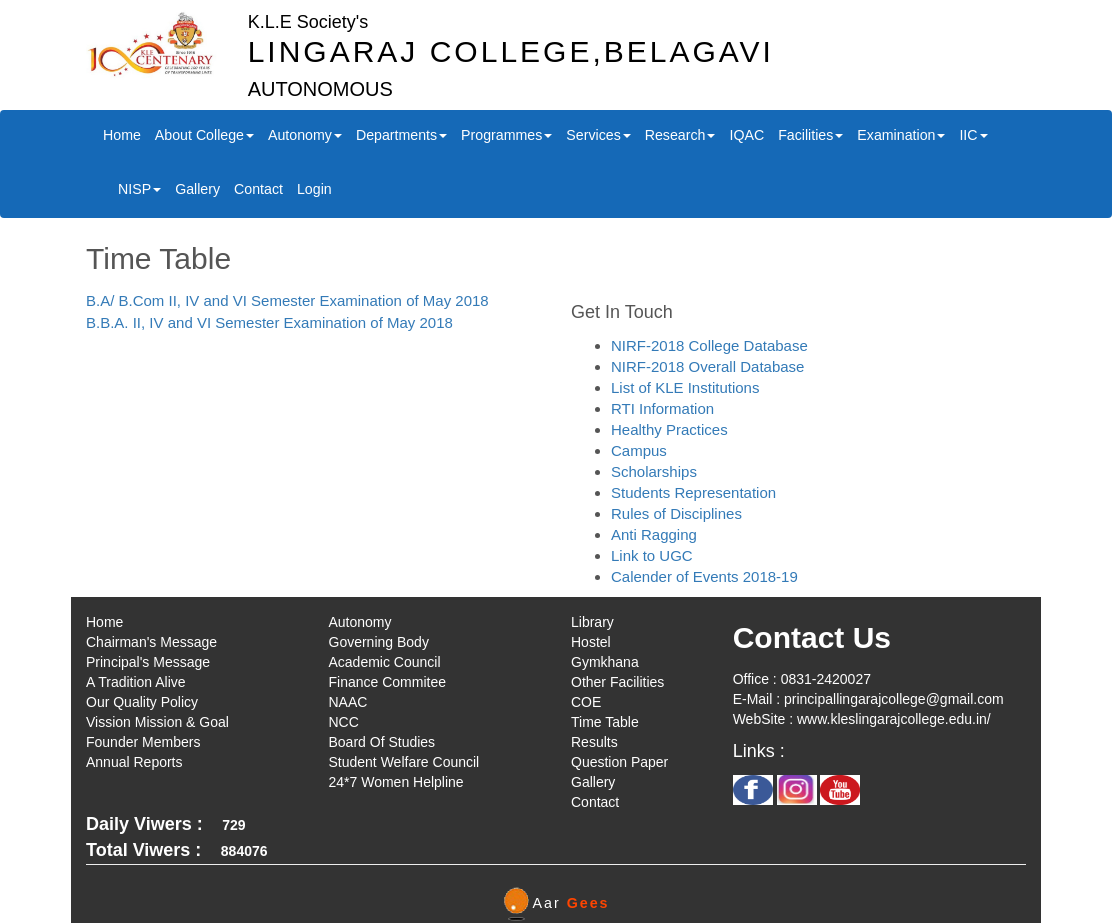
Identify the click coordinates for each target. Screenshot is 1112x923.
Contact (258, 189)
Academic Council (385, 662)
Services (598, 135)
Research (680, 135)
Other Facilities (617, 682)
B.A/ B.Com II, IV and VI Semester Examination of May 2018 (287, 300)
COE (586, 702)
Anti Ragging (654, 534)
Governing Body (379, 642)
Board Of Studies (382, 742)
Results (594, 742)
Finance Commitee (388, 682)
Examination (901, 135)
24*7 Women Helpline (396, 782)
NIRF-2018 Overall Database (707, 366)
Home (122, 135)
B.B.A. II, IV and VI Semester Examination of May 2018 (269, 322)
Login (314, 189)
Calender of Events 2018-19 (704, 576)
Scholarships (654, 471)
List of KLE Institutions (685, 387)
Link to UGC (652, 555)
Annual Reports (134, 762)
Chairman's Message (151, 642)
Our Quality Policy (142, 702)
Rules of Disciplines (676, 513)
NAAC (348, 702)
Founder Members (143, 742)
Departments (401, 135)
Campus (639, 450)
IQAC (746, 135)
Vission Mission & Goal (157, 722)
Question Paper (619, 762)
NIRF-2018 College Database (709, 345)
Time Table (605, 722)
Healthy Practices (669, 429)
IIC (973, 135)
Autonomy (305, 135)
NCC (344, 722)
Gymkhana (605, 662)
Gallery (197, 189)
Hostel (591, 642)
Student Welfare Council (404, 762)
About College (204, 135)
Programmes (506, 135)
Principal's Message (148, 662)
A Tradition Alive (136, 682)
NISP (139, 189)
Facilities (810, 135)
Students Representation (693, 492)
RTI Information (662, 408)
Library (592, 622)
